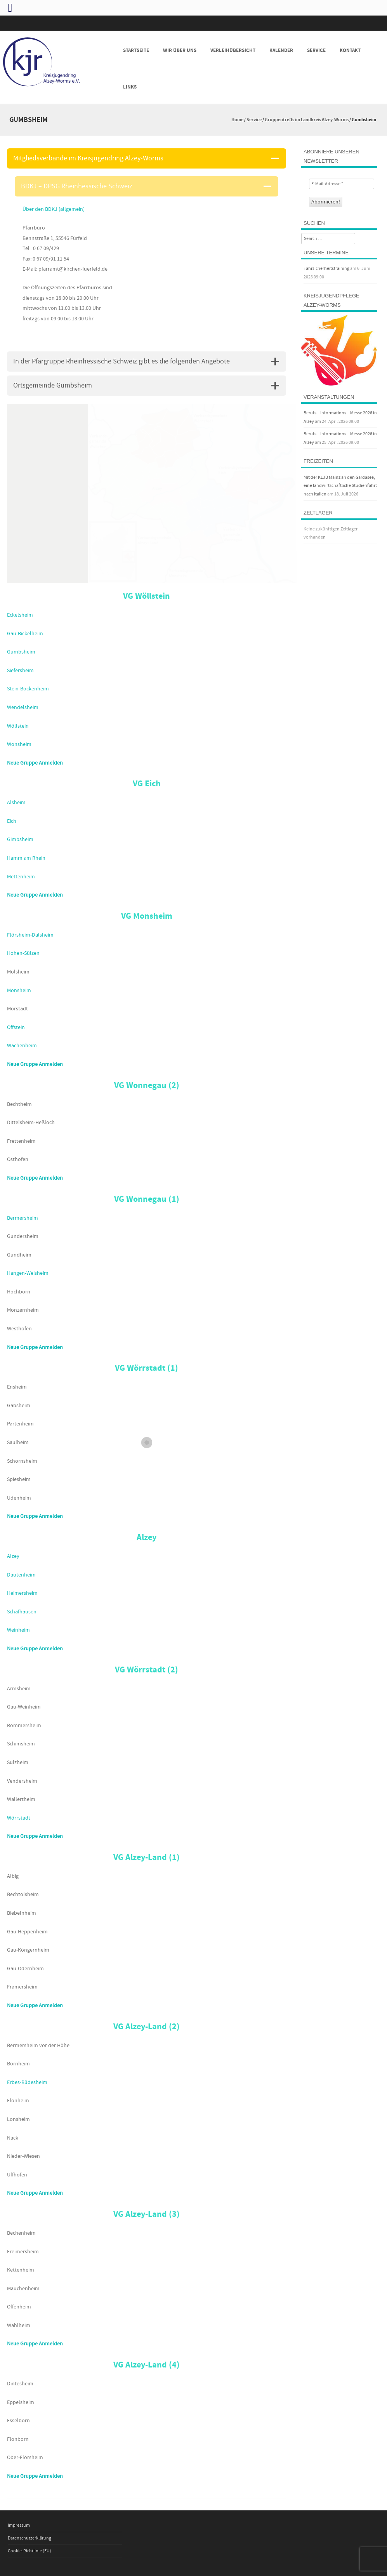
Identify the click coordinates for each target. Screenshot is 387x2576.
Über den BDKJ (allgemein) (54, 209)
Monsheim (19, 990)
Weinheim (18, 1630)
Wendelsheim (22, 707)
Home (237, 119)
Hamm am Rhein (26, 858)
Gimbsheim (20, 839)
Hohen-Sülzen (23, 953)
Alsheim (16, 802)
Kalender (281, 50)
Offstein (16, 1027)
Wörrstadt (18, 1818)
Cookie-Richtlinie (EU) (29, 2551)
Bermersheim (22, 1218)
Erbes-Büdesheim (27, 2082)
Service (316, 50)
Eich (11, 821)
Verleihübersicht (232, 50)
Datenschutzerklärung (29, 2538)
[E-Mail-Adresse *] (341, 184)
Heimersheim (22, 1593)
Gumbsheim (21, 651)
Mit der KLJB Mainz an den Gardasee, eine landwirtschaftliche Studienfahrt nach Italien (340, 486)
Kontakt (350, 50)
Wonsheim (19, 744)
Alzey (13, 1556)
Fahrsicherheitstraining (326, 268)
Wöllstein (18, 726)
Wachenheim (22, 1045)
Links (130, 86)
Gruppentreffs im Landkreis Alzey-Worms (307, 119)
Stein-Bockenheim (28, 688)
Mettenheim (21, 876)
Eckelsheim (20, 615)
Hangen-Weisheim (28, 1273)
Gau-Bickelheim (25, 633)
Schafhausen (21, 1611)
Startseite (136, 50)
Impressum (19, 2525)
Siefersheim (20, 670)
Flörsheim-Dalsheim (30, 935)
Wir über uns (179, 50)
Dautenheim (21, 1574)
